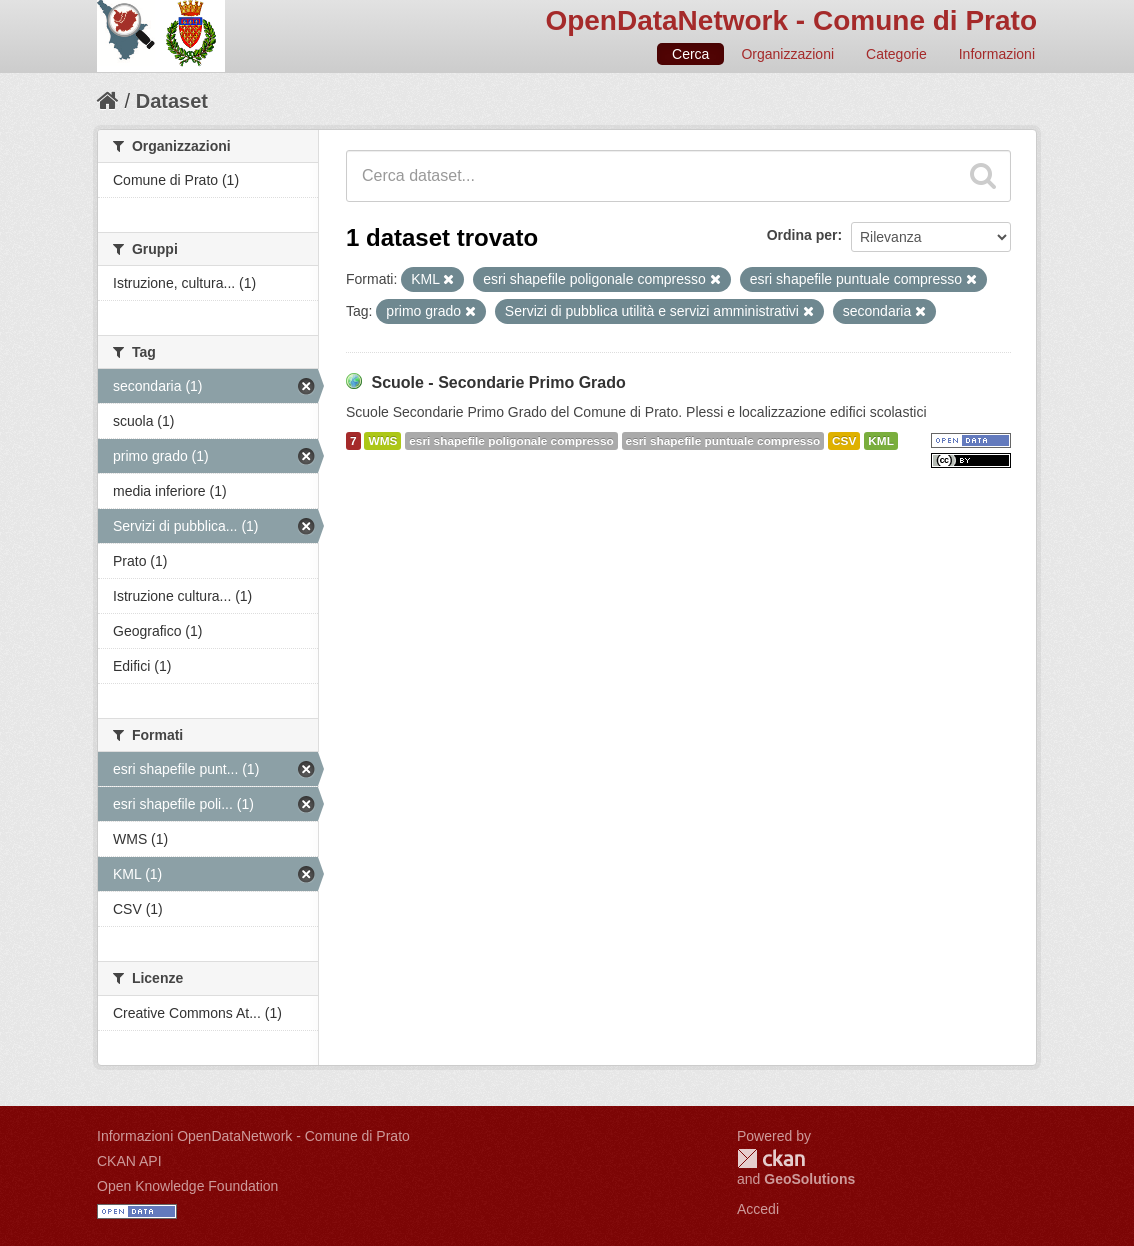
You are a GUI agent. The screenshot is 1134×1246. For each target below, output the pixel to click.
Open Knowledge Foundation (187, 1186)
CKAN (771, 1158)
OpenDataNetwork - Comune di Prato (791, 20)
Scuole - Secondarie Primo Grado (498, 382)
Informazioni (997, 54)
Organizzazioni (787, 54)
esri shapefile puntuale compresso (723, 441)
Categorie (896, 54)
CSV (844, 441)
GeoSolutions (809, 1179)
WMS (382, 441)
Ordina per (802, 235)
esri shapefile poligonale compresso (511, 441)
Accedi (758, 1209)
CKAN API (129, 1161)
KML (881, 441)
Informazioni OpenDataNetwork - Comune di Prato (253, 1136)
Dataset (172, 101)
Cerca (690, 54)
